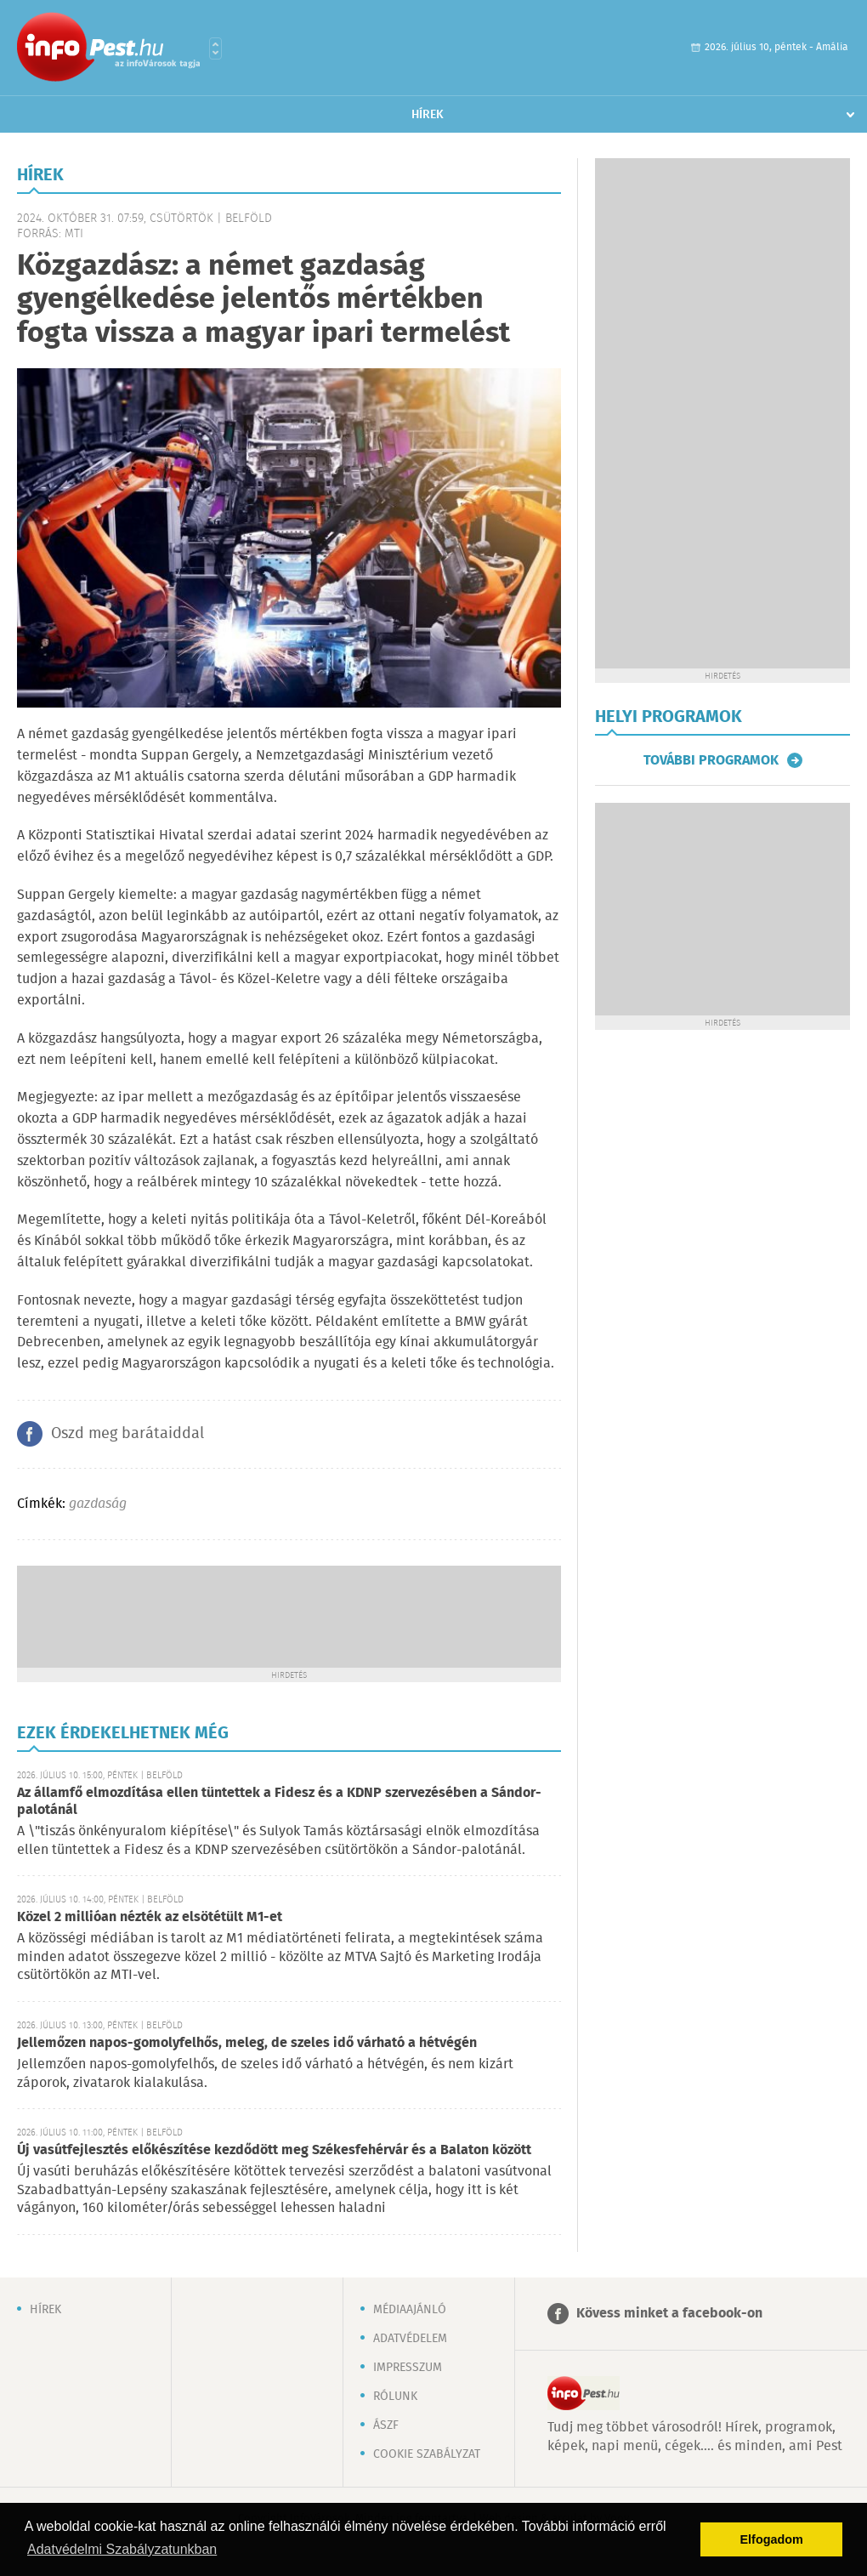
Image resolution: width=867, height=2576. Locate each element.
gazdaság (98, 1504)
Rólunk (395, 2396)
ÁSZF (386, 2425)
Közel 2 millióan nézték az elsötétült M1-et (149, 1917)
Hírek (427, 114)
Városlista (215, 48)
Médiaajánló (409, 2309)
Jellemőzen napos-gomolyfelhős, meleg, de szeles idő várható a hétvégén (247, 2043)
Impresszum (407, 2367)
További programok (711, 760)
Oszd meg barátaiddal (127, 1434)
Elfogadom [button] (771, 2539)
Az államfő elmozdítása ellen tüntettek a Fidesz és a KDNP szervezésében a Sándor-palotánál (279, 1802)
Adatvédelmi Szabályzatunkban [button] (122, 2549)
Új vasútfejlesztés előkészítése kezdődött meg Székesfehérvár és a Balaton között (274, 2150)
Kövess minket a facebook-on (669, 2313)
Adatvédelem (410, 2338)
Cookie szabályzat (426, 2454)
